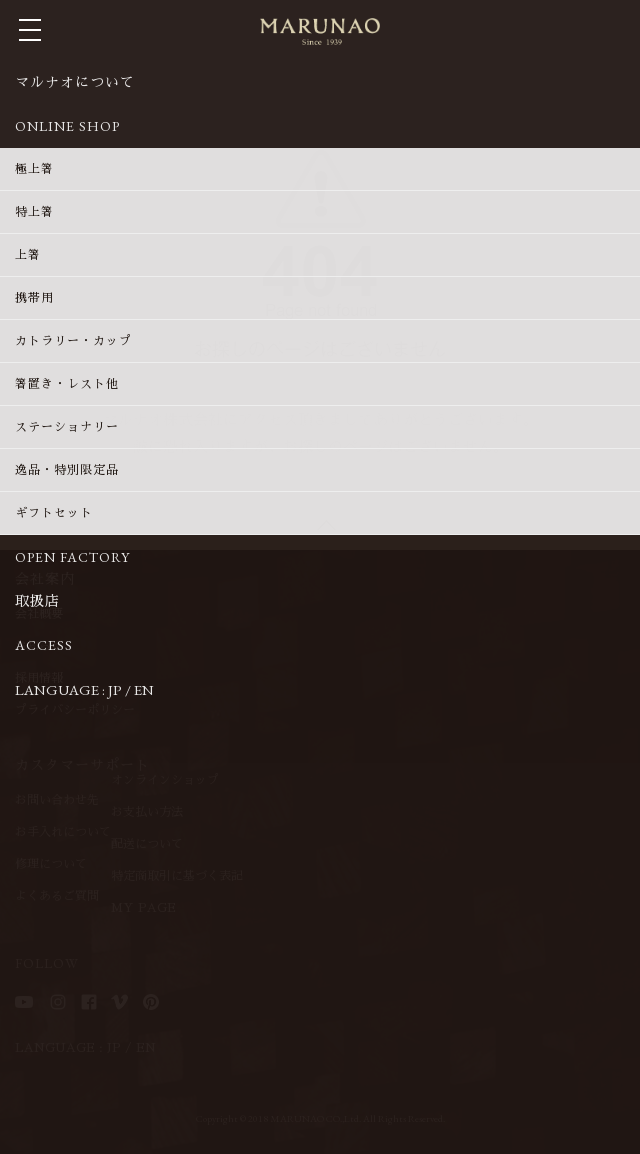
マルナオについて (75, 82)
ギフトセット (54, 513)
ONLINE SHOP (67, 126)
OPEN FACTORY (72, 557)
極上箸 (34, 169)
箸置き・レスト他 (67, 384)
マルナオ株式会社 (320, 31)
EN (144, 689)
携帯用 (34, 298)
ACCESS (44, 645)
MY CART (616, 29)
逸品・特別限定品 (67, 470)
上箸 (28, 255)
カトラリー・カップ (73, 341)
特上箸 (34, 212)
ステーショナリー (67, 427)
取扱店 (37, 601)
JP (115, 689)
